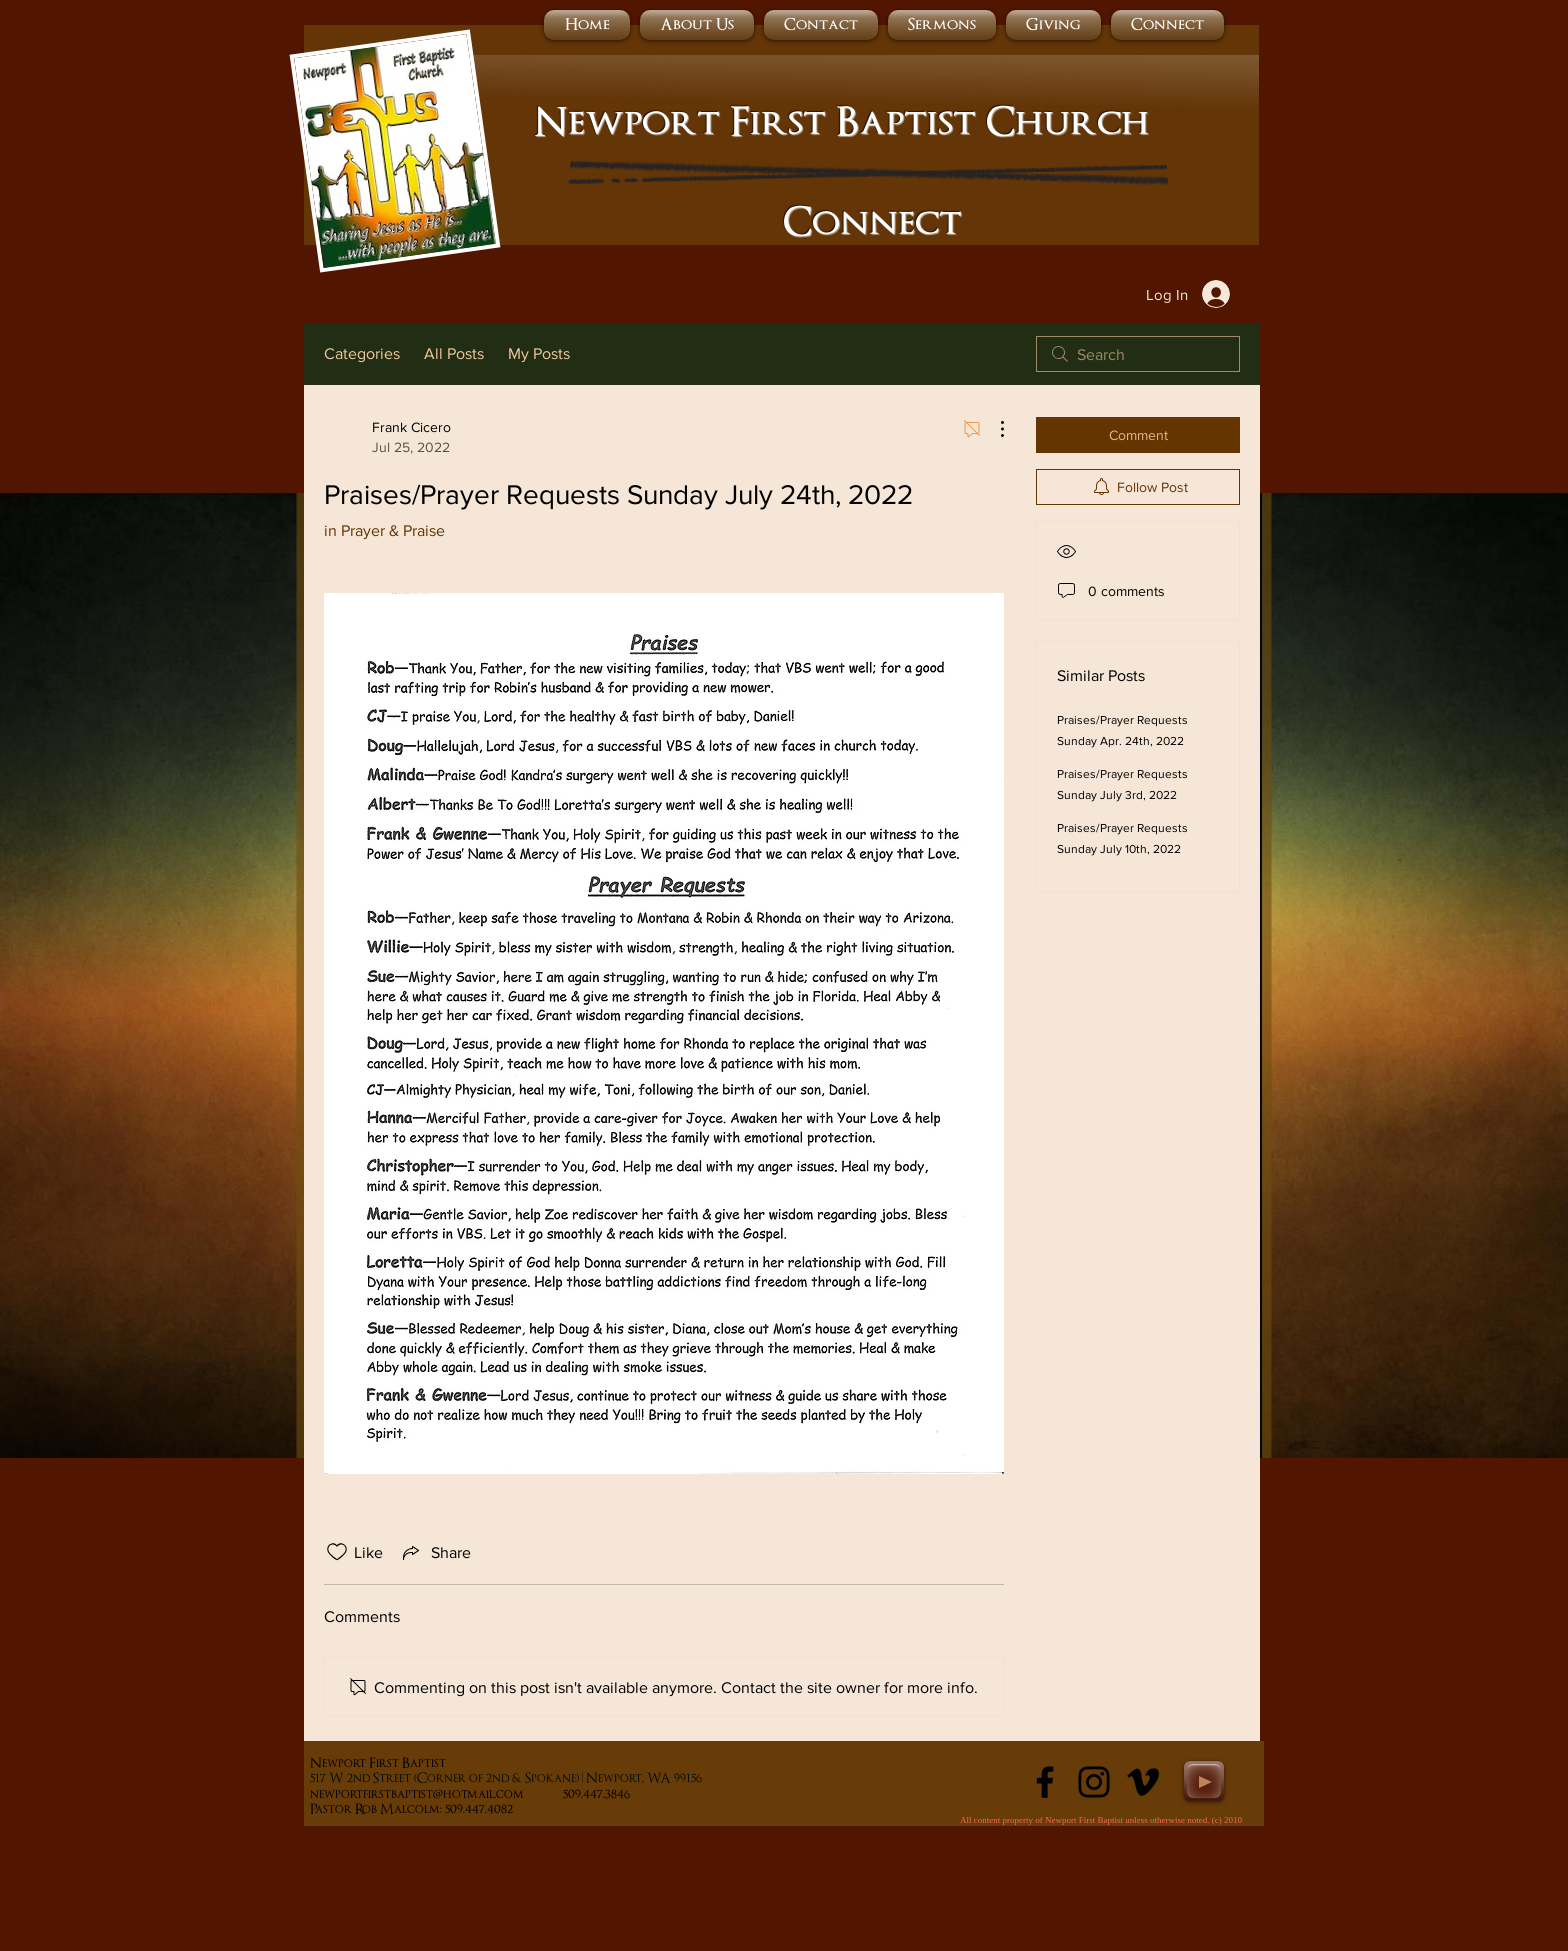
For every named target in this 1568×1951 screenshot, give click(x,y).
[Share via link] (435, 1552)
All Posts (454, 353)
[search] (1138, 354)
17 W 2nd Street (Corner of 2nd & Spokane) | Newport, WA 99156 (508, 1778)
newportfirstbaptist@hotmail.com (417, 1794)
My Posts (539, 353)
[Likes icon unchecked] (337, 1552)
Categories (362, 353)
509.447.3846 (637, 1794)
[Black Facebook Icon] (1045, 1782)
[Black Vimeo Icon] (1143, 1782)
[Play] (1204, 1781)
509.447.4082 (501, 1809)
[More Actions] (992, 429)
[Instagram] (1094, 1782)
